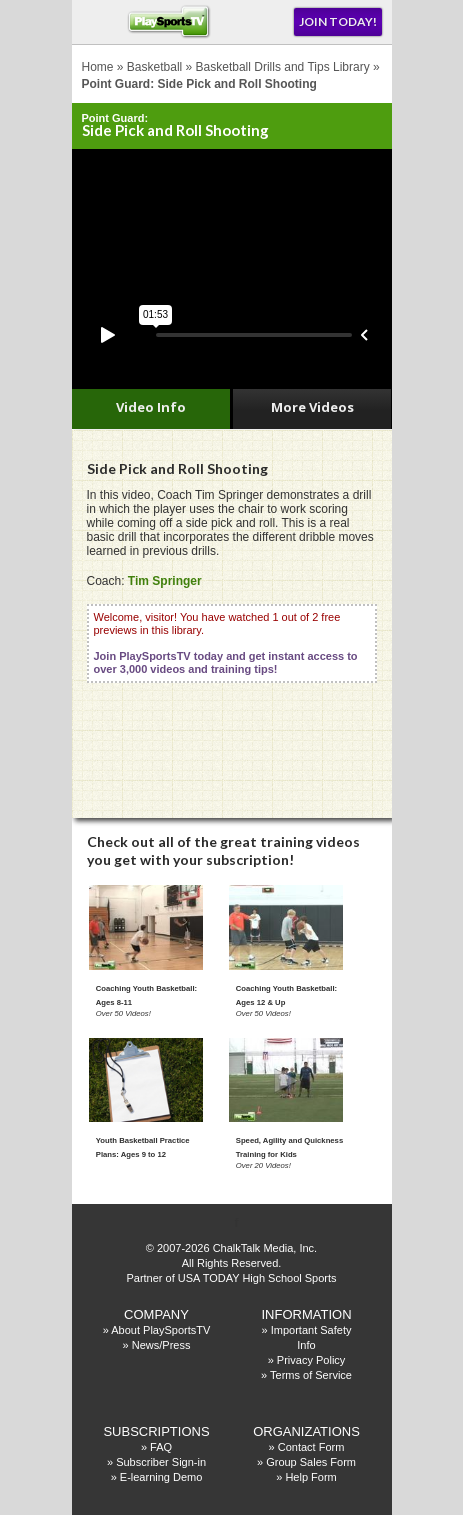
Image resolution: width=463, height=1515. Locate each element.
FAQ (161, 1447)
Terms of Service (311, 1375)
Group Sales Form (311, 1462)
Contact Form (311, 1447)
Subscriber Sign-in (161, 1462)
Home (98, 67)
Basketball (154, 67)
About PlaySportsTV (160, 1330)
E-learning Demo (161, 1477)
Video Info (151, 407)
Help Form (310, 1477)
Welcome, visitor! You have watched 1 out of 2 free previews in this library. (226, 643)
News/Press (161, 1345)
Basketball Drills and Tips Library (283, 67)
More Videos (312, 407)
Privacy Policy (311, 1360)
